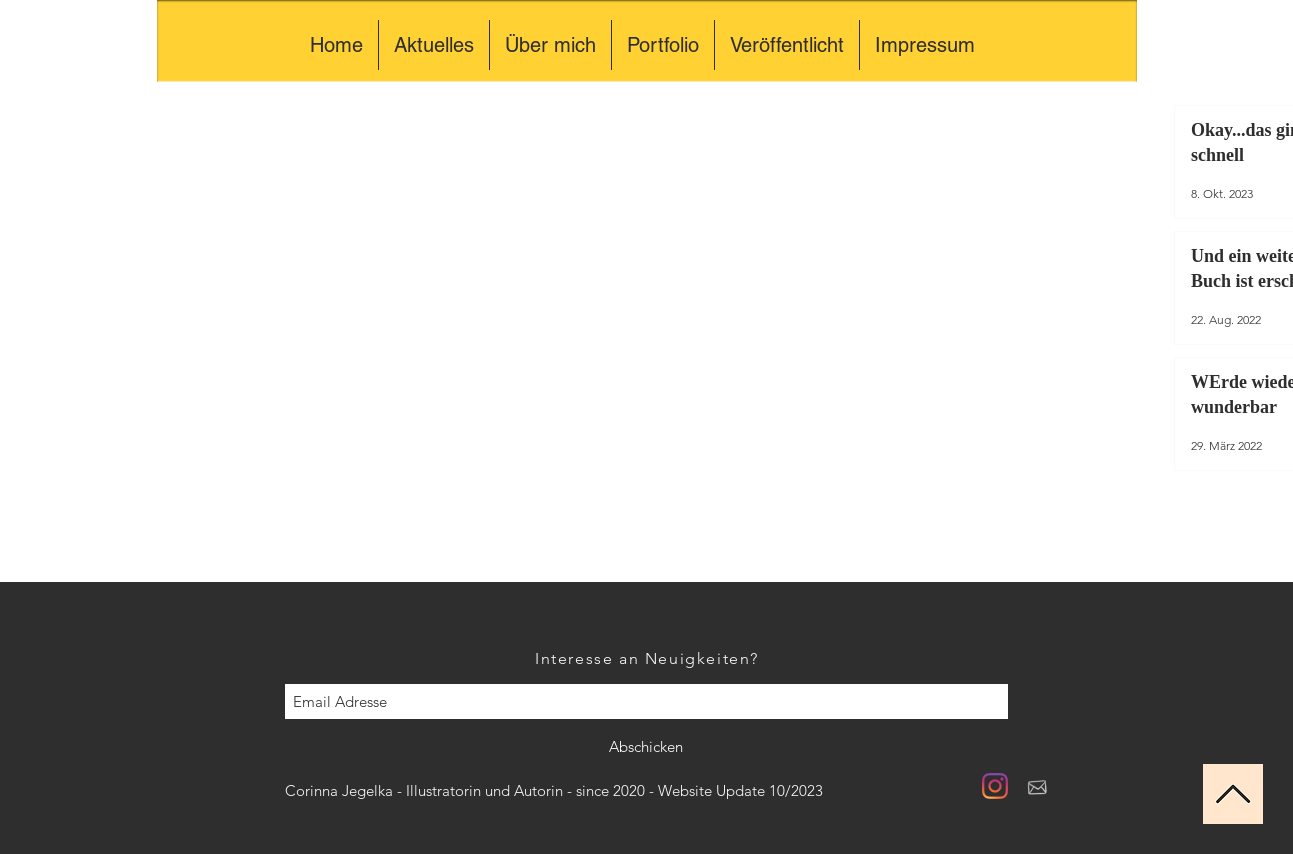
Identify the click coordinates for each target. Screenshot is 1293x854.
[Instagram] (995, 786)
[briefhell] (1036, 786)
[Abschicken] (646, 747)
